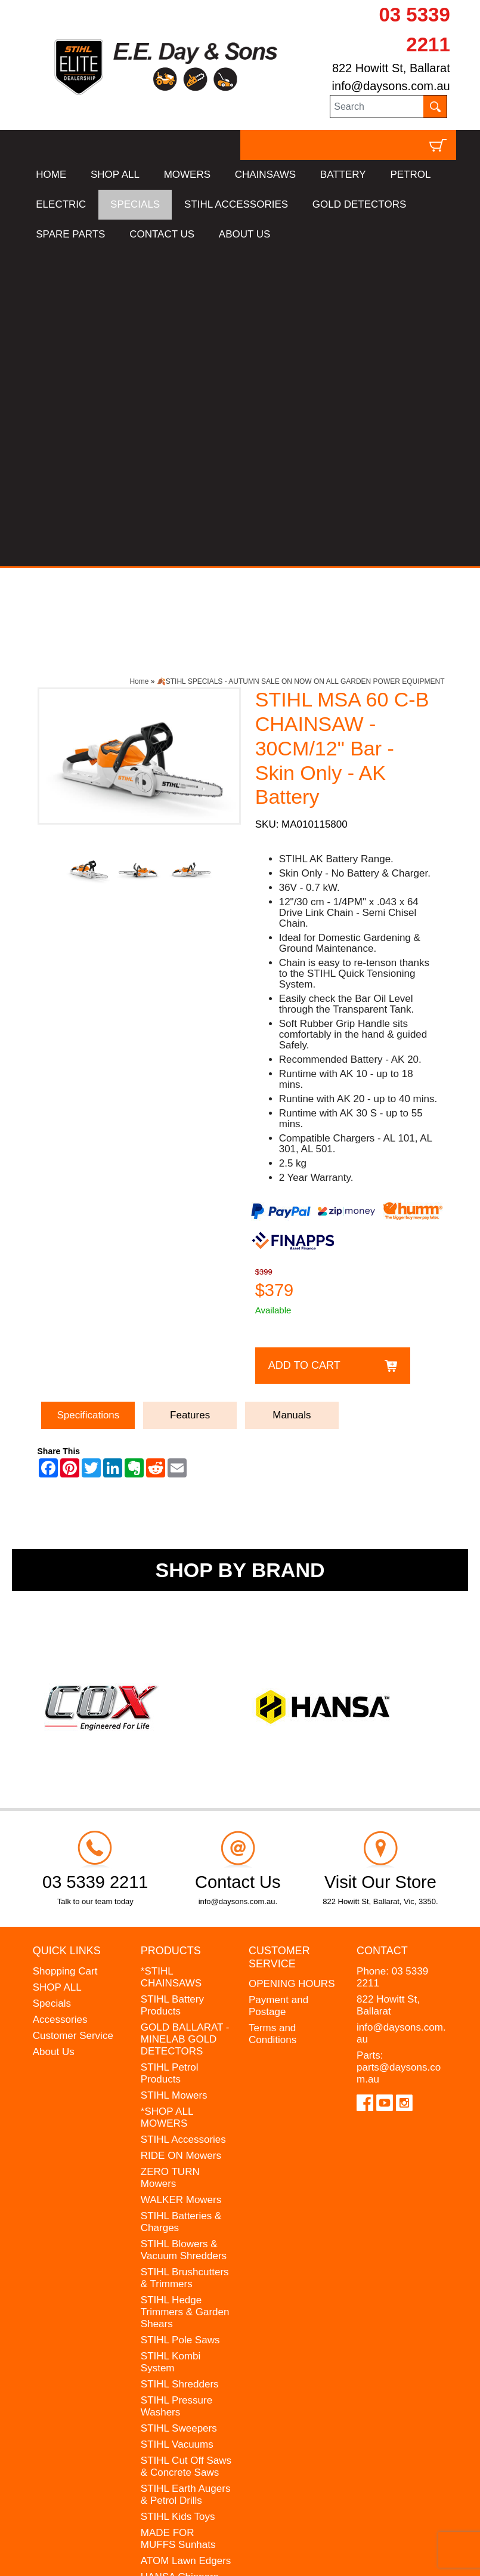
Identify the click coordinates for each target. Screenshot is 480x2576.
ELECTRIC (61, 204)
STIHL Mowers (174, 1778)
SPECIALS (135, 204)
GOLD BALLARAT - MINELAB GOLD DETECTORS (185, 1721)
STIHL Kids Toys (178, 2199)
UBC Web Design (87, 2555)
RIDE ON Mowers (181, 1838)
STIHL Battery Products (172, 1687)
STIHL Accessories (183, 1822)
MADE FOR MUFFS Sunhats (178, 2221)
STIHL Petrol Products (170, 1755)
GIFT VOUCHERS (182, 2331)
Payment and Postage (278, 1689)
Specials (52, 1686)
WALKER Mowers (181, 1882)
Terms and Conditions (272, 1717)
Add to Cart (304, 1048)
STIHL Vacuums (177, 2127)
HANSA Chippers (179, 2259)
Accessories (60, 1702)
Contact (382, 1634)
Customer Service (73, 1718)
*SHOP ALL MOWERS (167, 1800)
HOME (51, 174)
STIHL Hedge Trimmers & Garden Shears (185, 1994)
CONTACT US (161, 234)
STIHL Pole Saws (180, 2022)
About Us (54, 1734)
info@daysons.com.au (391, 85)
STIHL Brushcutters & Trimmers (185, 1960)
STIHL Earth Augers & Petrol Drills (186, 2177)
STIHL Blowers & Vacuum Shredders (184, 1932)
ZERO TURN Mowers (170, 1860)
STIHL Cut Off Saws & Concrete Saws (186, 2149)
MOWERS (187, 174)
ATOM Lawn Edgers (186, 2243)
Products (171, 1634)
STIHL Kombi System (170, 2044)
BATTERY (343, 174)
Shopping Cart (65, 1653)
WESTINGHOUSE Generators (182, 2281)
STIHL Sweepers (179, 2111)
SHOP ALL (115, 174)
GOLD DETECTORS (359, 204)
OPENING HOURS (292, 1667)
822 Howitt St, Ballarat (391, 68)
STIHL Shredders (180, 2066)
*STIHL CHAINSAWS (171, 1659)
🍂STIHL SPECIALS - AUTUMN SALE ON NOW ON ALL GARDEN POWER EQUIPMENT (301, 364)
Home (138, 364)
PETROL (410, 174)
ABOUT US (245, 234)
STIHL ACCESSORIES (236, 204)
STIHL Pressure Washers (176, 2088)
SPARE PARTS (70, 234)
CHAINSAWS (265, 174)
